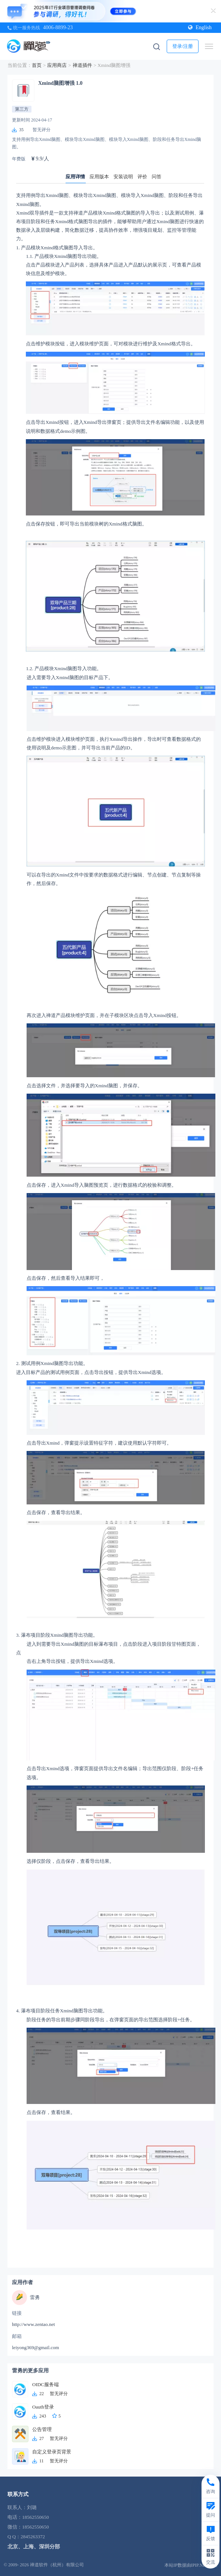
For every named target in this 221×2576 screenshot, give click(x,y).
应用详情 (75, 176)
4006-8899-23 (58, 27)
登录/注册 (182, 46)
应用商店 (57, 65)
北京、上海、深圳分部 (33, 2546)
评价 (142, 176)
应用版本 (99, 176)
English (200, 27)
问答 (156, 176)
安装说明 (123, 176)
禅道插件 (82, 65)
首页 (37, 65)
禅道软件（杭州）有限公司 (57, 2564)
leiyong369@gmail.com (35, 2347)
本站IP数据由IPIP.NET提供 (190, 2565)
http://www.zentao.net (33, 2324)
